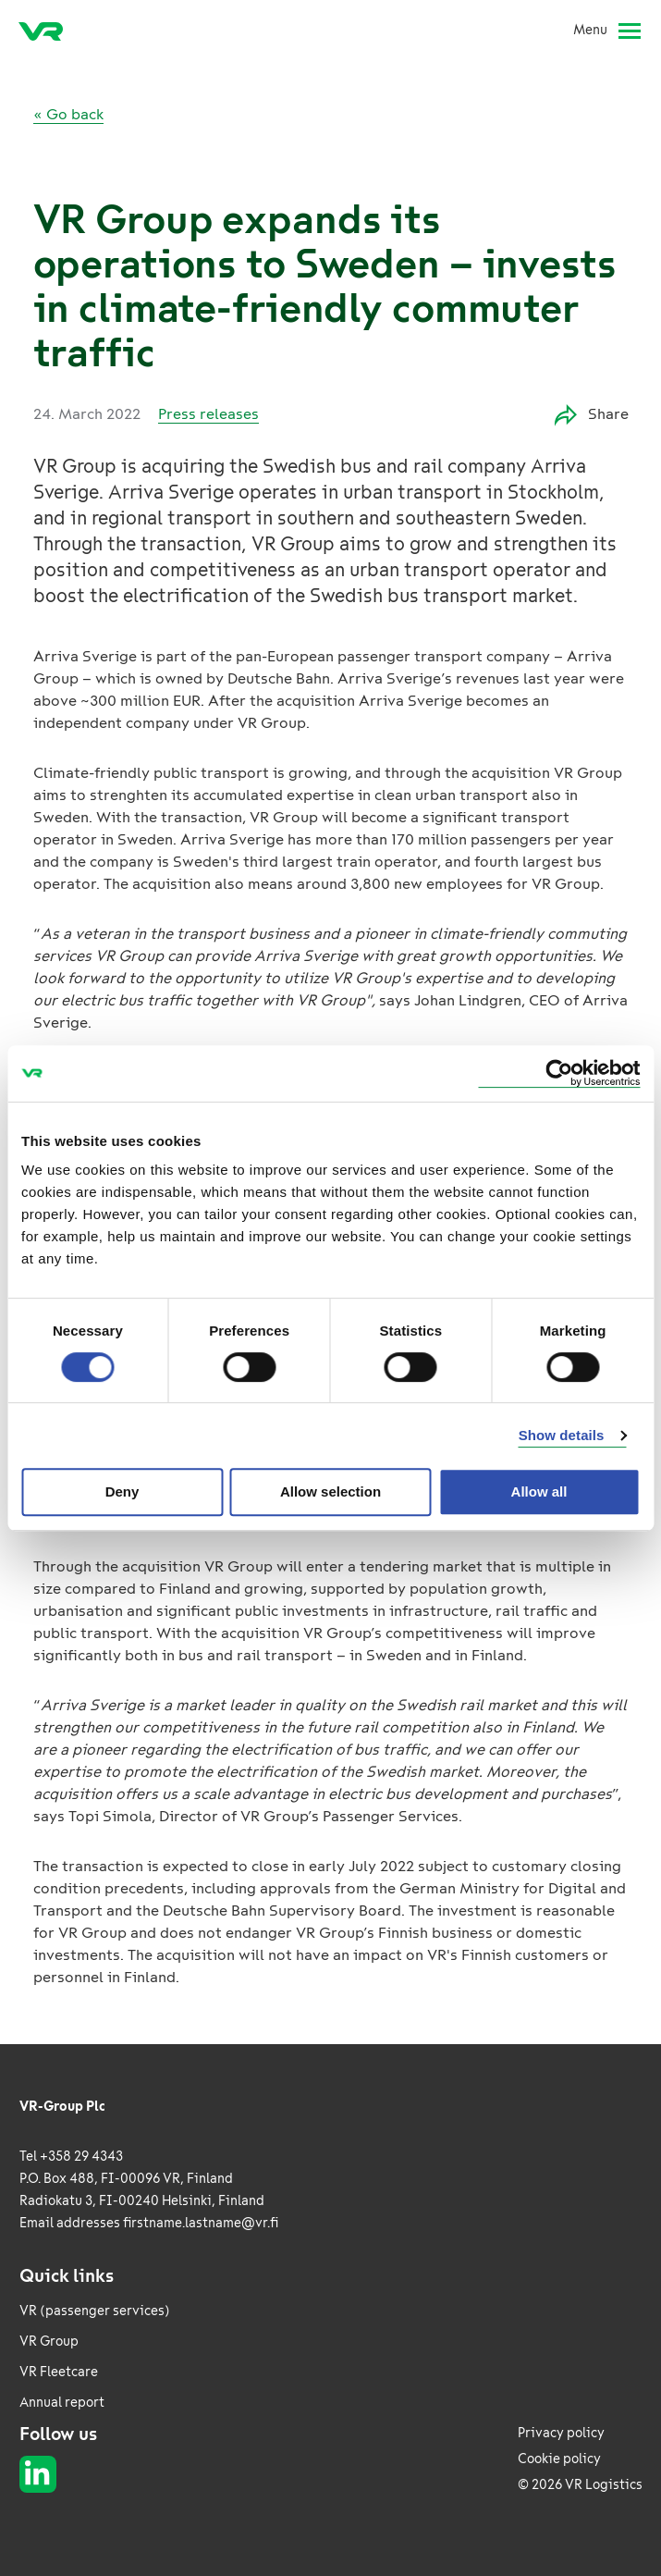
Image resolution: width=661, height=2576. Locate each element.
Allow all (539, 1491)
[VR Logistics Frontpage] (40, 30)
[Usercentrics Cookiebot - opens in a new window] (559, 1073)
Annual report (61, 2402)
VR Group (49, 2341)
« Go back (68, 114)
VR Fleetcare (58, 2372)
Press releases (208, 414)
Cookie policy (559, 2459)
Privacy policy (561, 2433)
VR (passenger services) (94, 2311)
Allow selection (330, 1491)
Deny (122, 1491)
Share (592, 414)
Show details (562, 1435)
